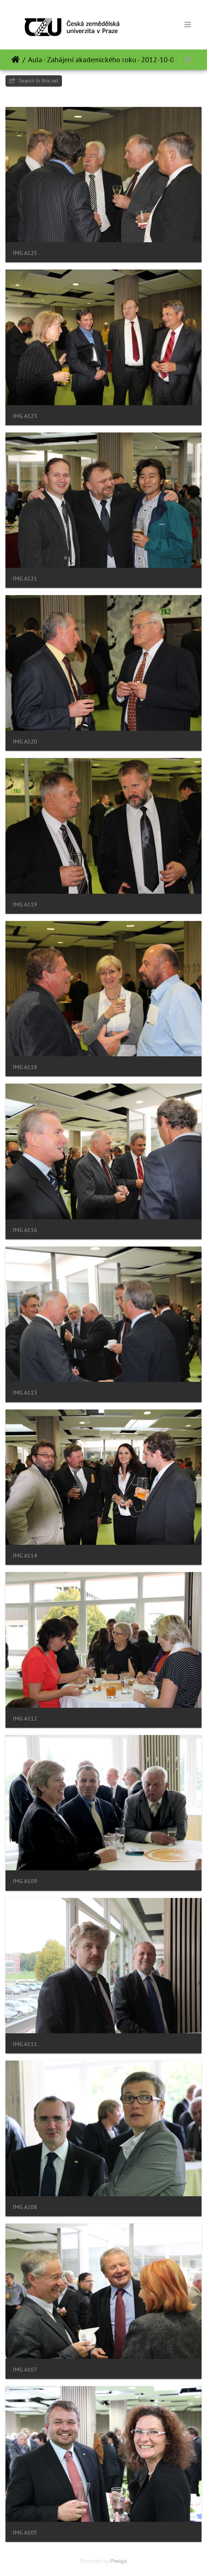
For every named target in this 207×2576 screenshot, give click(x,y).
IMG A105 (25, 2532)
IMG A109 (25, 1881)
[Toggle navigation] (188, 24)
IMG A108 (25, 2207)
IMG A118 (25, 1067)
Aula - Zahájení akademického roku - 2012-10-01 (103, 59)
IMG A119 (25, 904)
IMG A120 (25, 741)
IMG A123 (25, 415)
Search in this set (33, 80)
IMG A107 (25, 2369)
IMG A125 (25, 253)
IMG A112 (25, 1718)
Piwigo (118, 2560)
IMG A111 (25, 2044)
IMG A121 (25, 578)
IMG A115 (25, 1392)
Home (15, 59)
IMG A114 (25, 1555)
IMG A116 (25, 1230)
